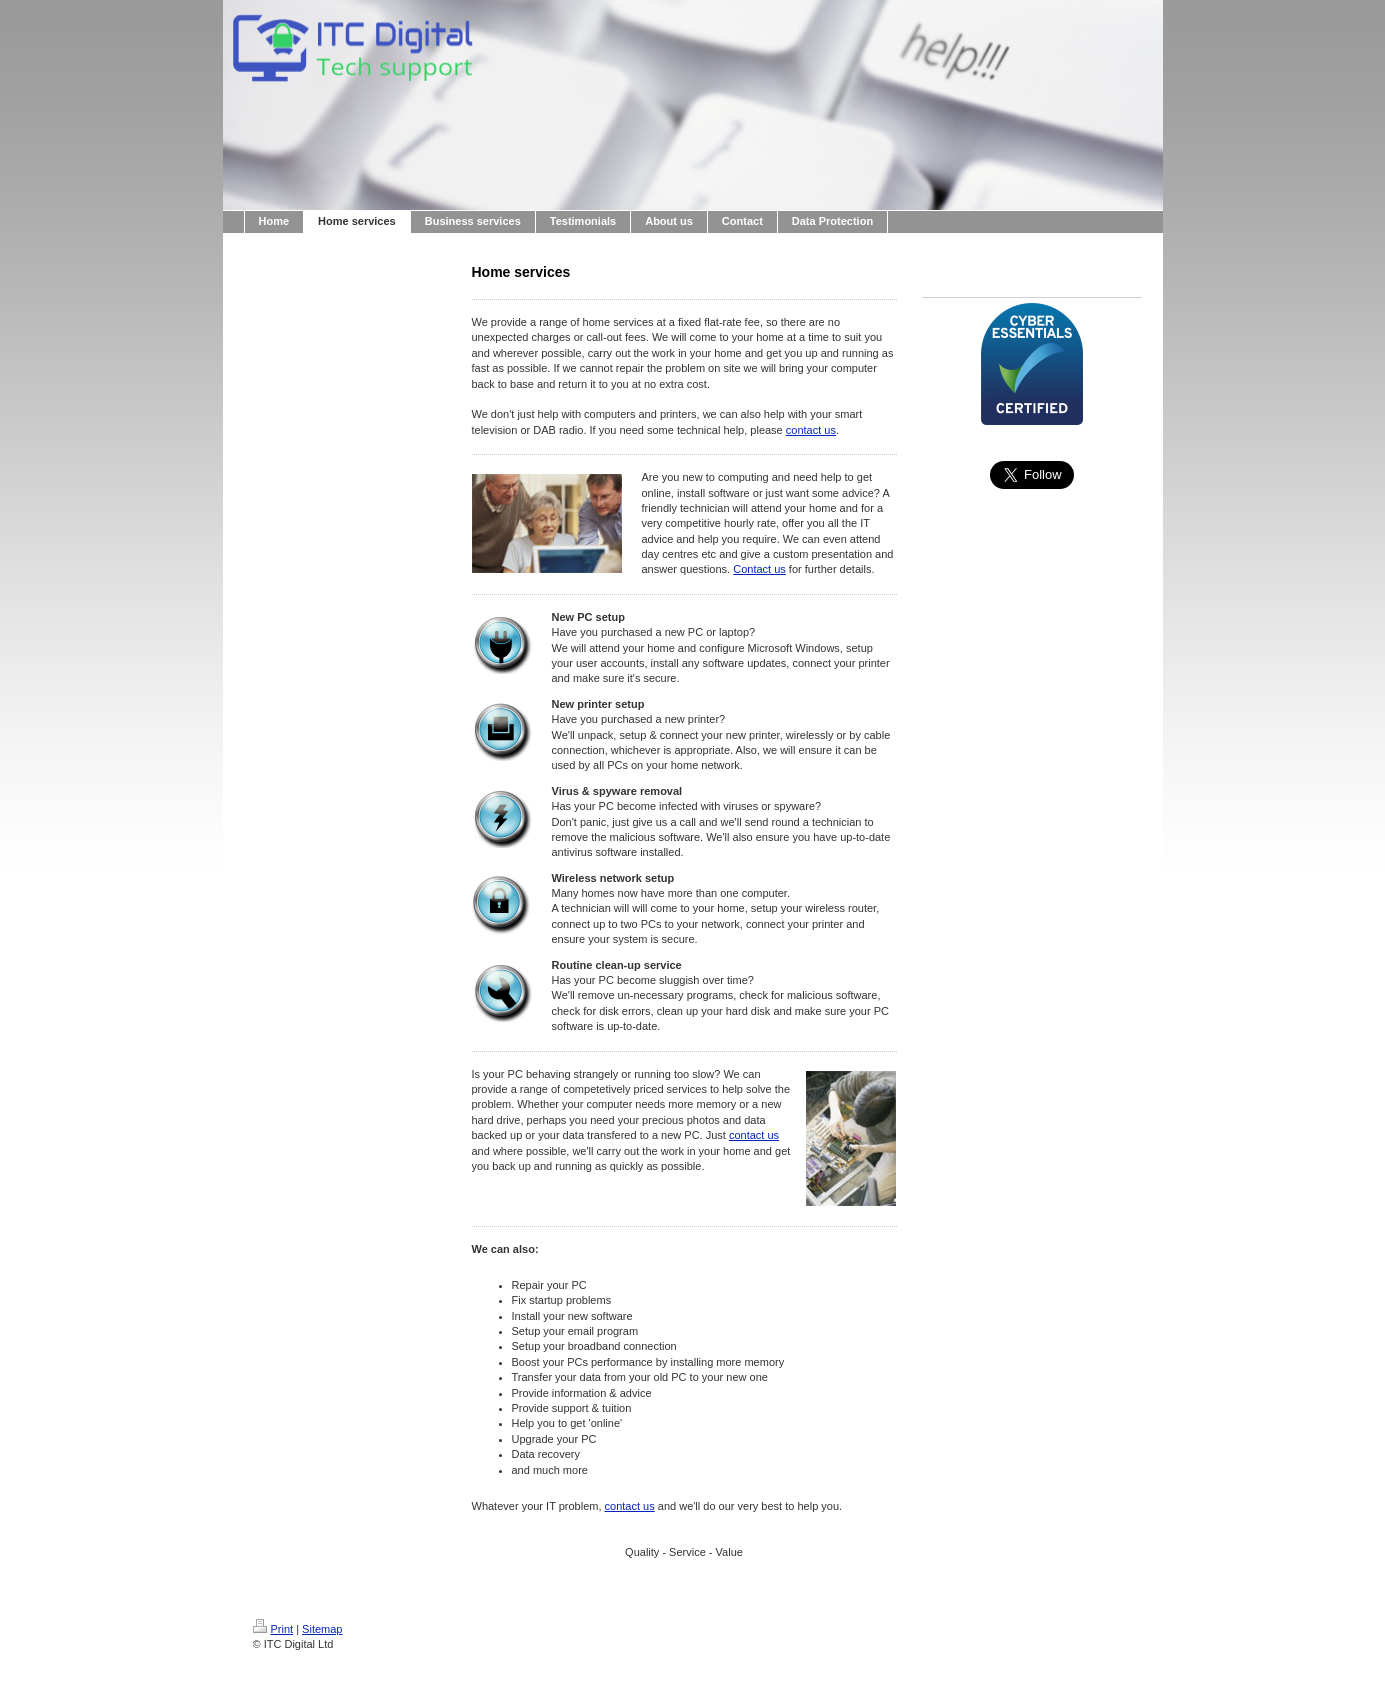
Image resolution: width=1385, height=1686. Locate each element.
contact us (811, 430)
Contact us (759, 569)
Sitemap (322, 1629)
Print (273, 1629)
